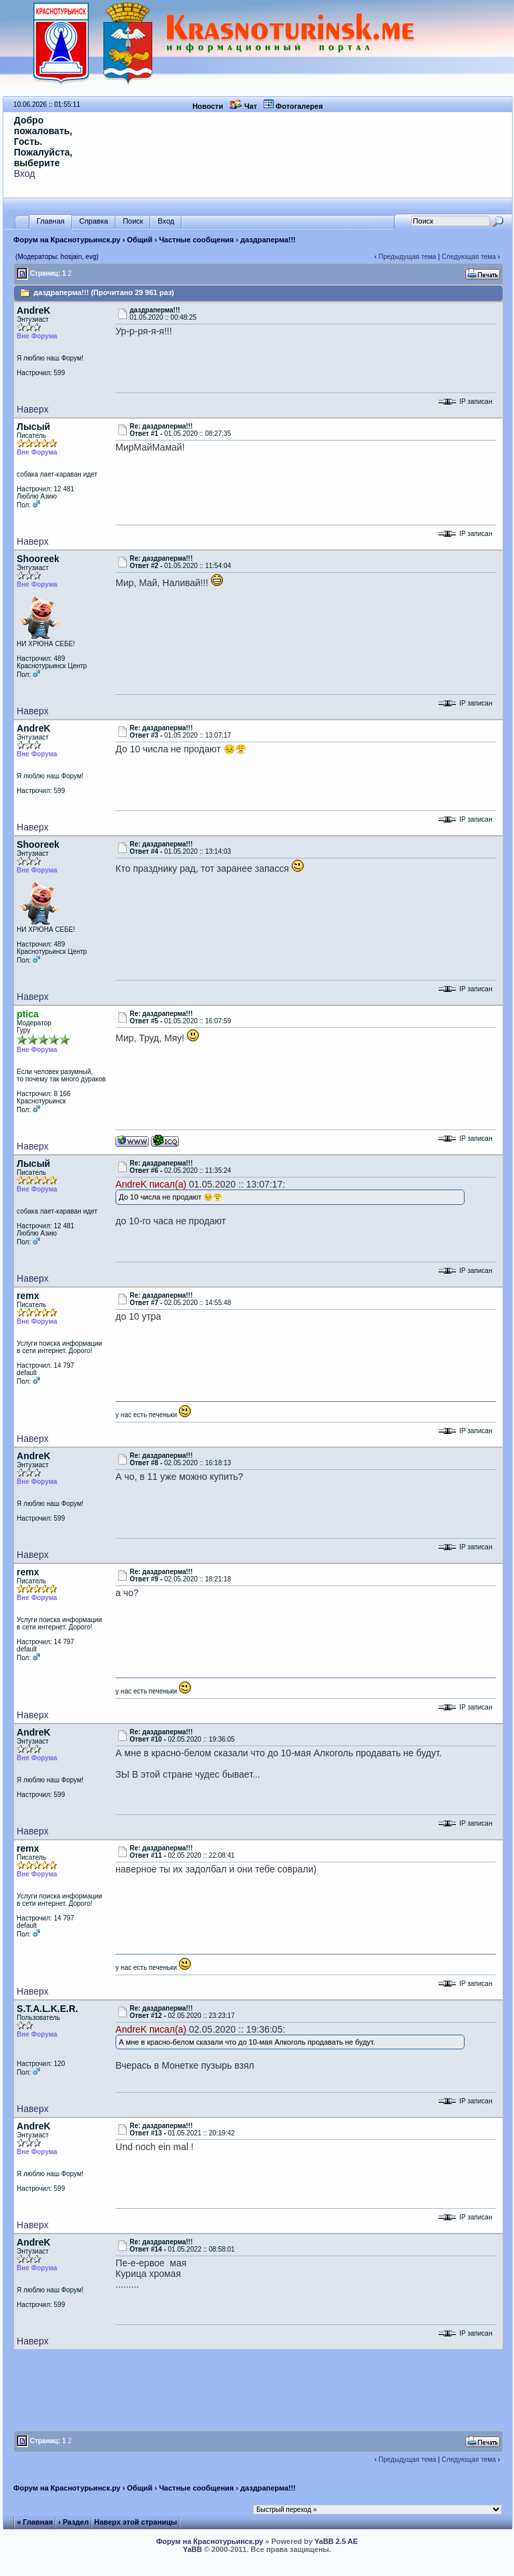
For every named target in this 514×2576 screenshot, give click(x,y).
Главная (50, 221)
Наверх (33, 409)
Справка (94, 221)
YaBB (192, 2549)
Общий (139, 240)
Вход (24, 173)
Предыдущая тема (407, 256)
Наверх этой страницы (135, 2522)
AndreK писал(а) (150, 1184)
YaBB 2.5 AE (336, 2541)
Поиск (133, 221)
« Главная (35, 2522)
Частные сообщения (196, 240)
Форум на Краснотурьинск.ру (66, 240)
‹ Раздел (73, 2522)
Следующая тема (469, 256)
